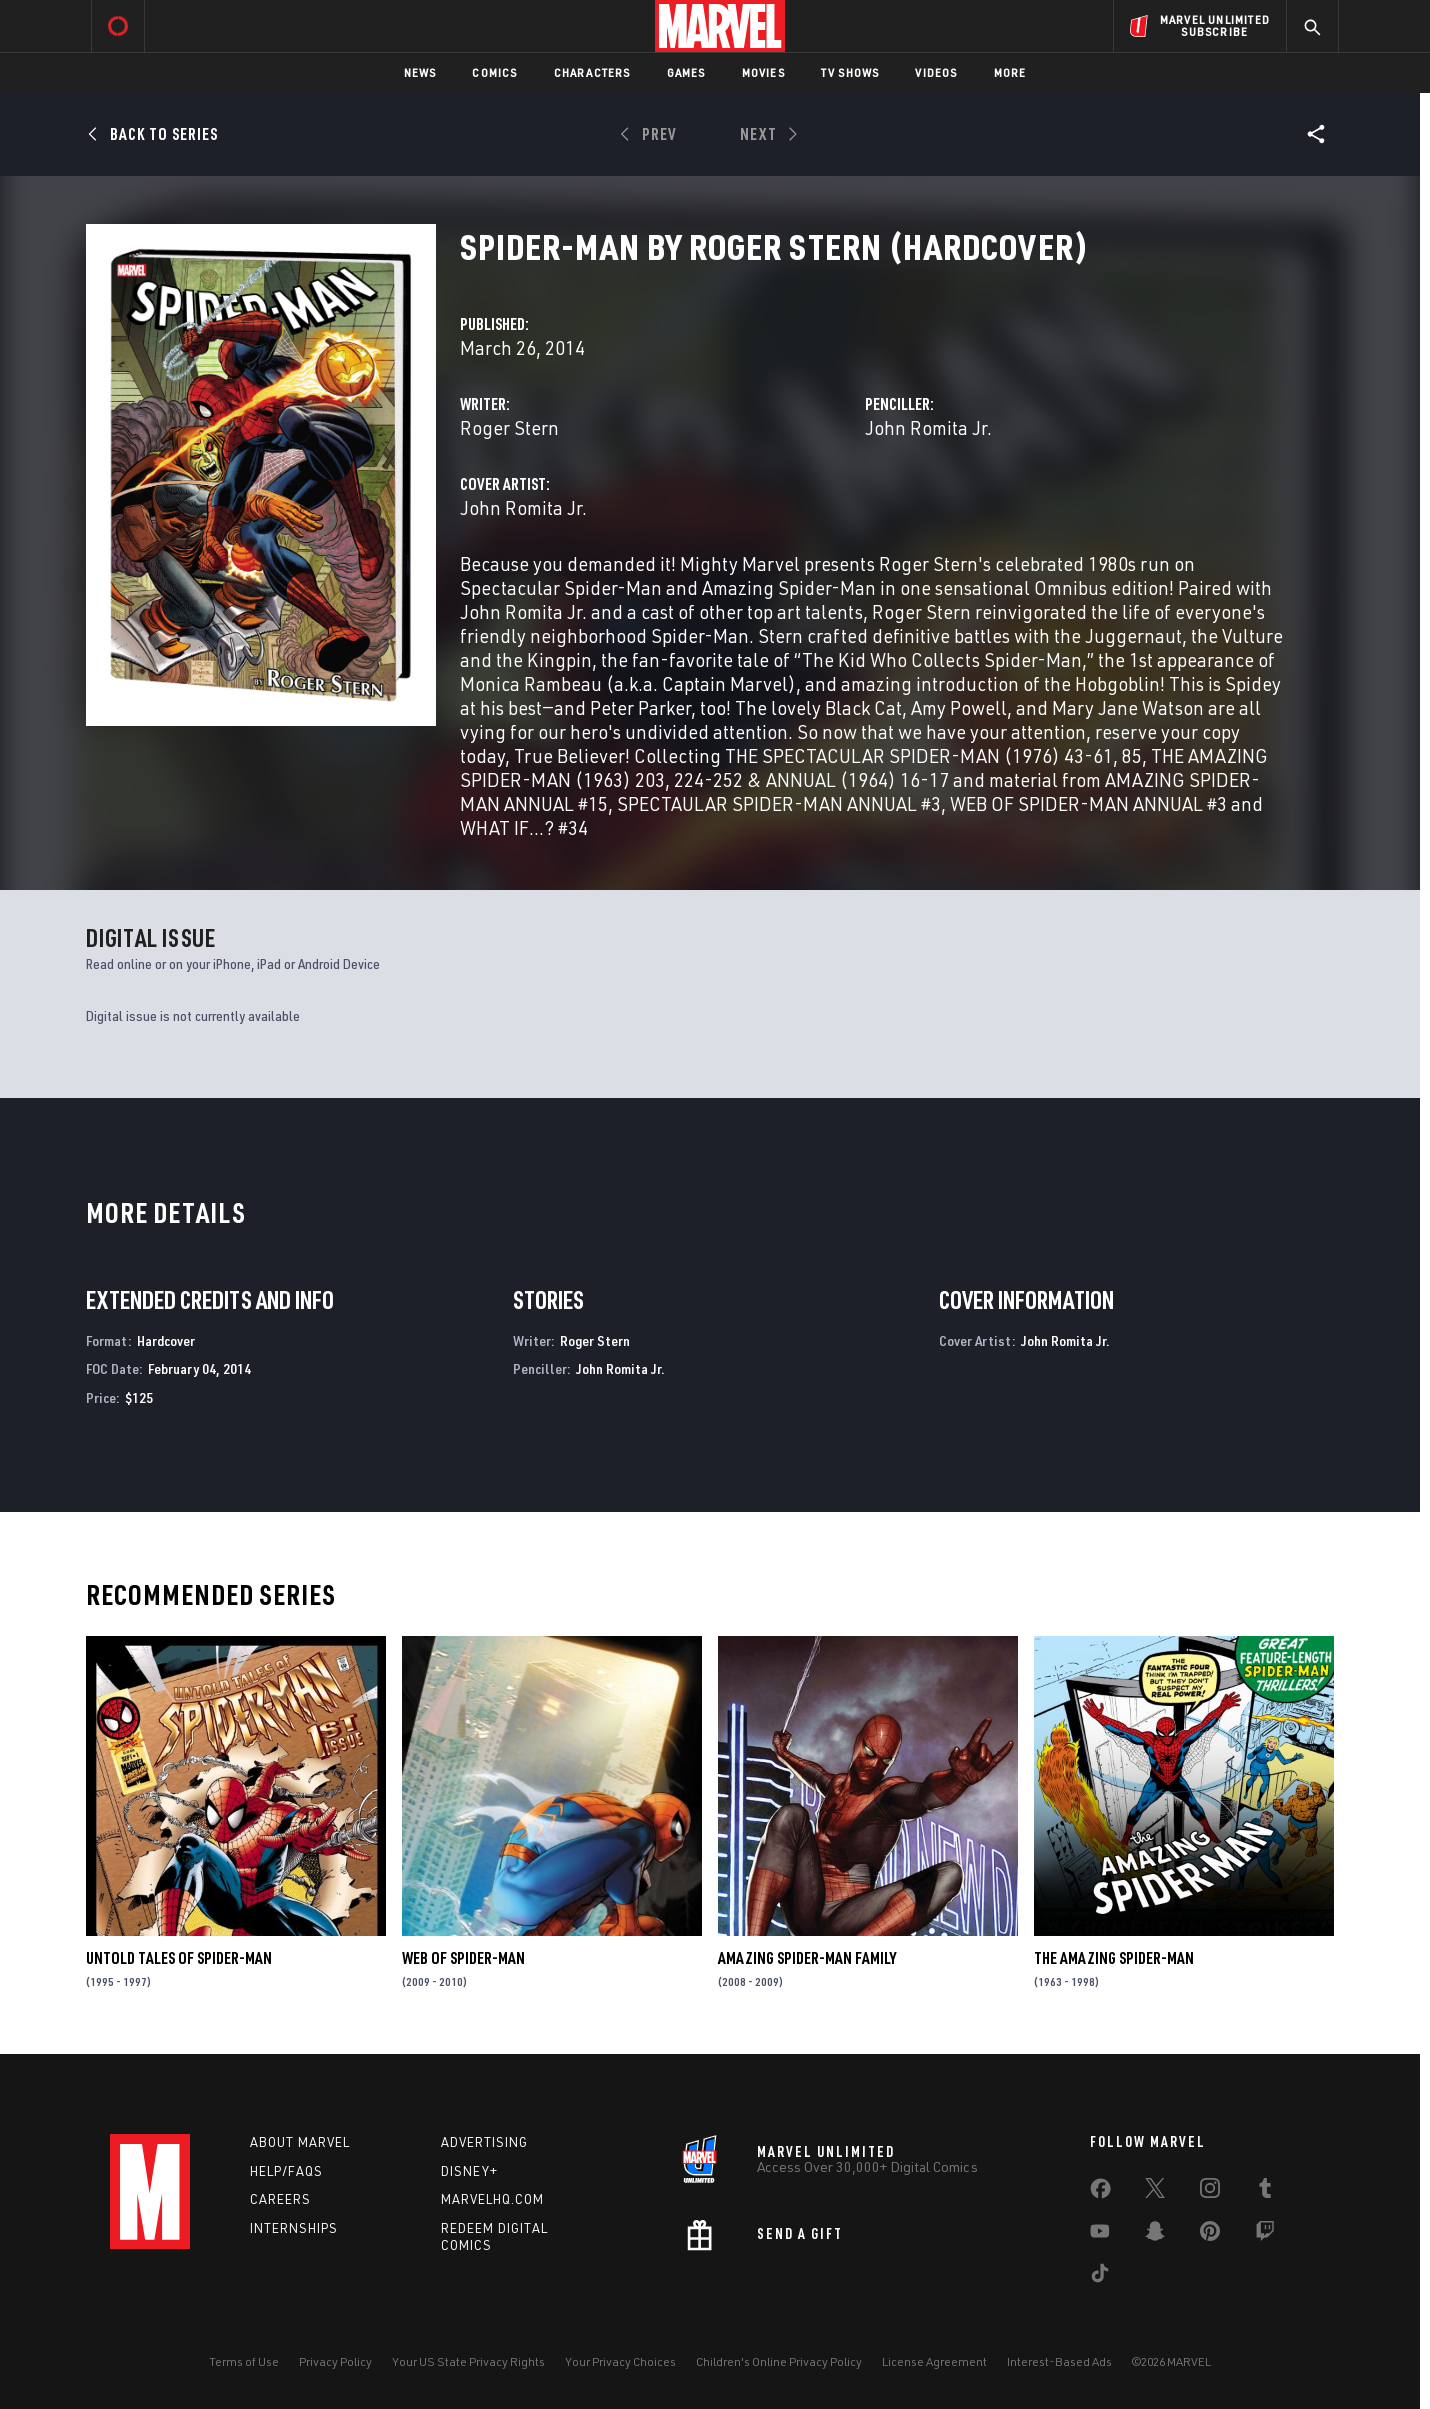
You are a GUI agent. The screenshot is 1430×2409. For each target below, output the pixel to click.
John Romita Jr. (928, 427)
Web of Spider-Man (463, 1958)
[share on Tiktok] (1100, 2277)
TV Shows (850, 72)
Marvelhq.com (492, 2199)
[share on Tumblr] (1265, 2192)
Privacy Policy (335, 2361)
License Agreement (934, 2361)
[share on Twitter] (1155, 2192)
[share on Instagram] (1210, 2192)
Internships (294, 2228)
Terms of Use (244, 2361)
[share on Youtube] (1100, 2235)
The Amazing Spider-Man (1114, 1958)
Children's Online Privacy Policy (779, 2361)
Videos (936, 72)
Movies (763, 72)
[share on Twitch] (1265, 2235)
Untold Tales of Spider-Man (179, 1958)
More (1010, 72)
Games (686, 72)
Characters (592, 72)
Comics (494, 72)
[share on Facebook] (1100, 2193)
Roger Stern (509, 427)
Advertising (484, 2142)
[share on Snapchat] (1155, 2235)
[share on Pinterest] (1210, 2235)
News (420, 72)
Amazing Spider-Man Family (807, 1958)
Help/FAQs (286, 2171)
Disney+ (469, 2171)
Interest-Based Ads (1059, 2361)
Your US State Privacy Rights (468, 2361)
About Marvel (300, 2142)
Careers (280, 2199)
